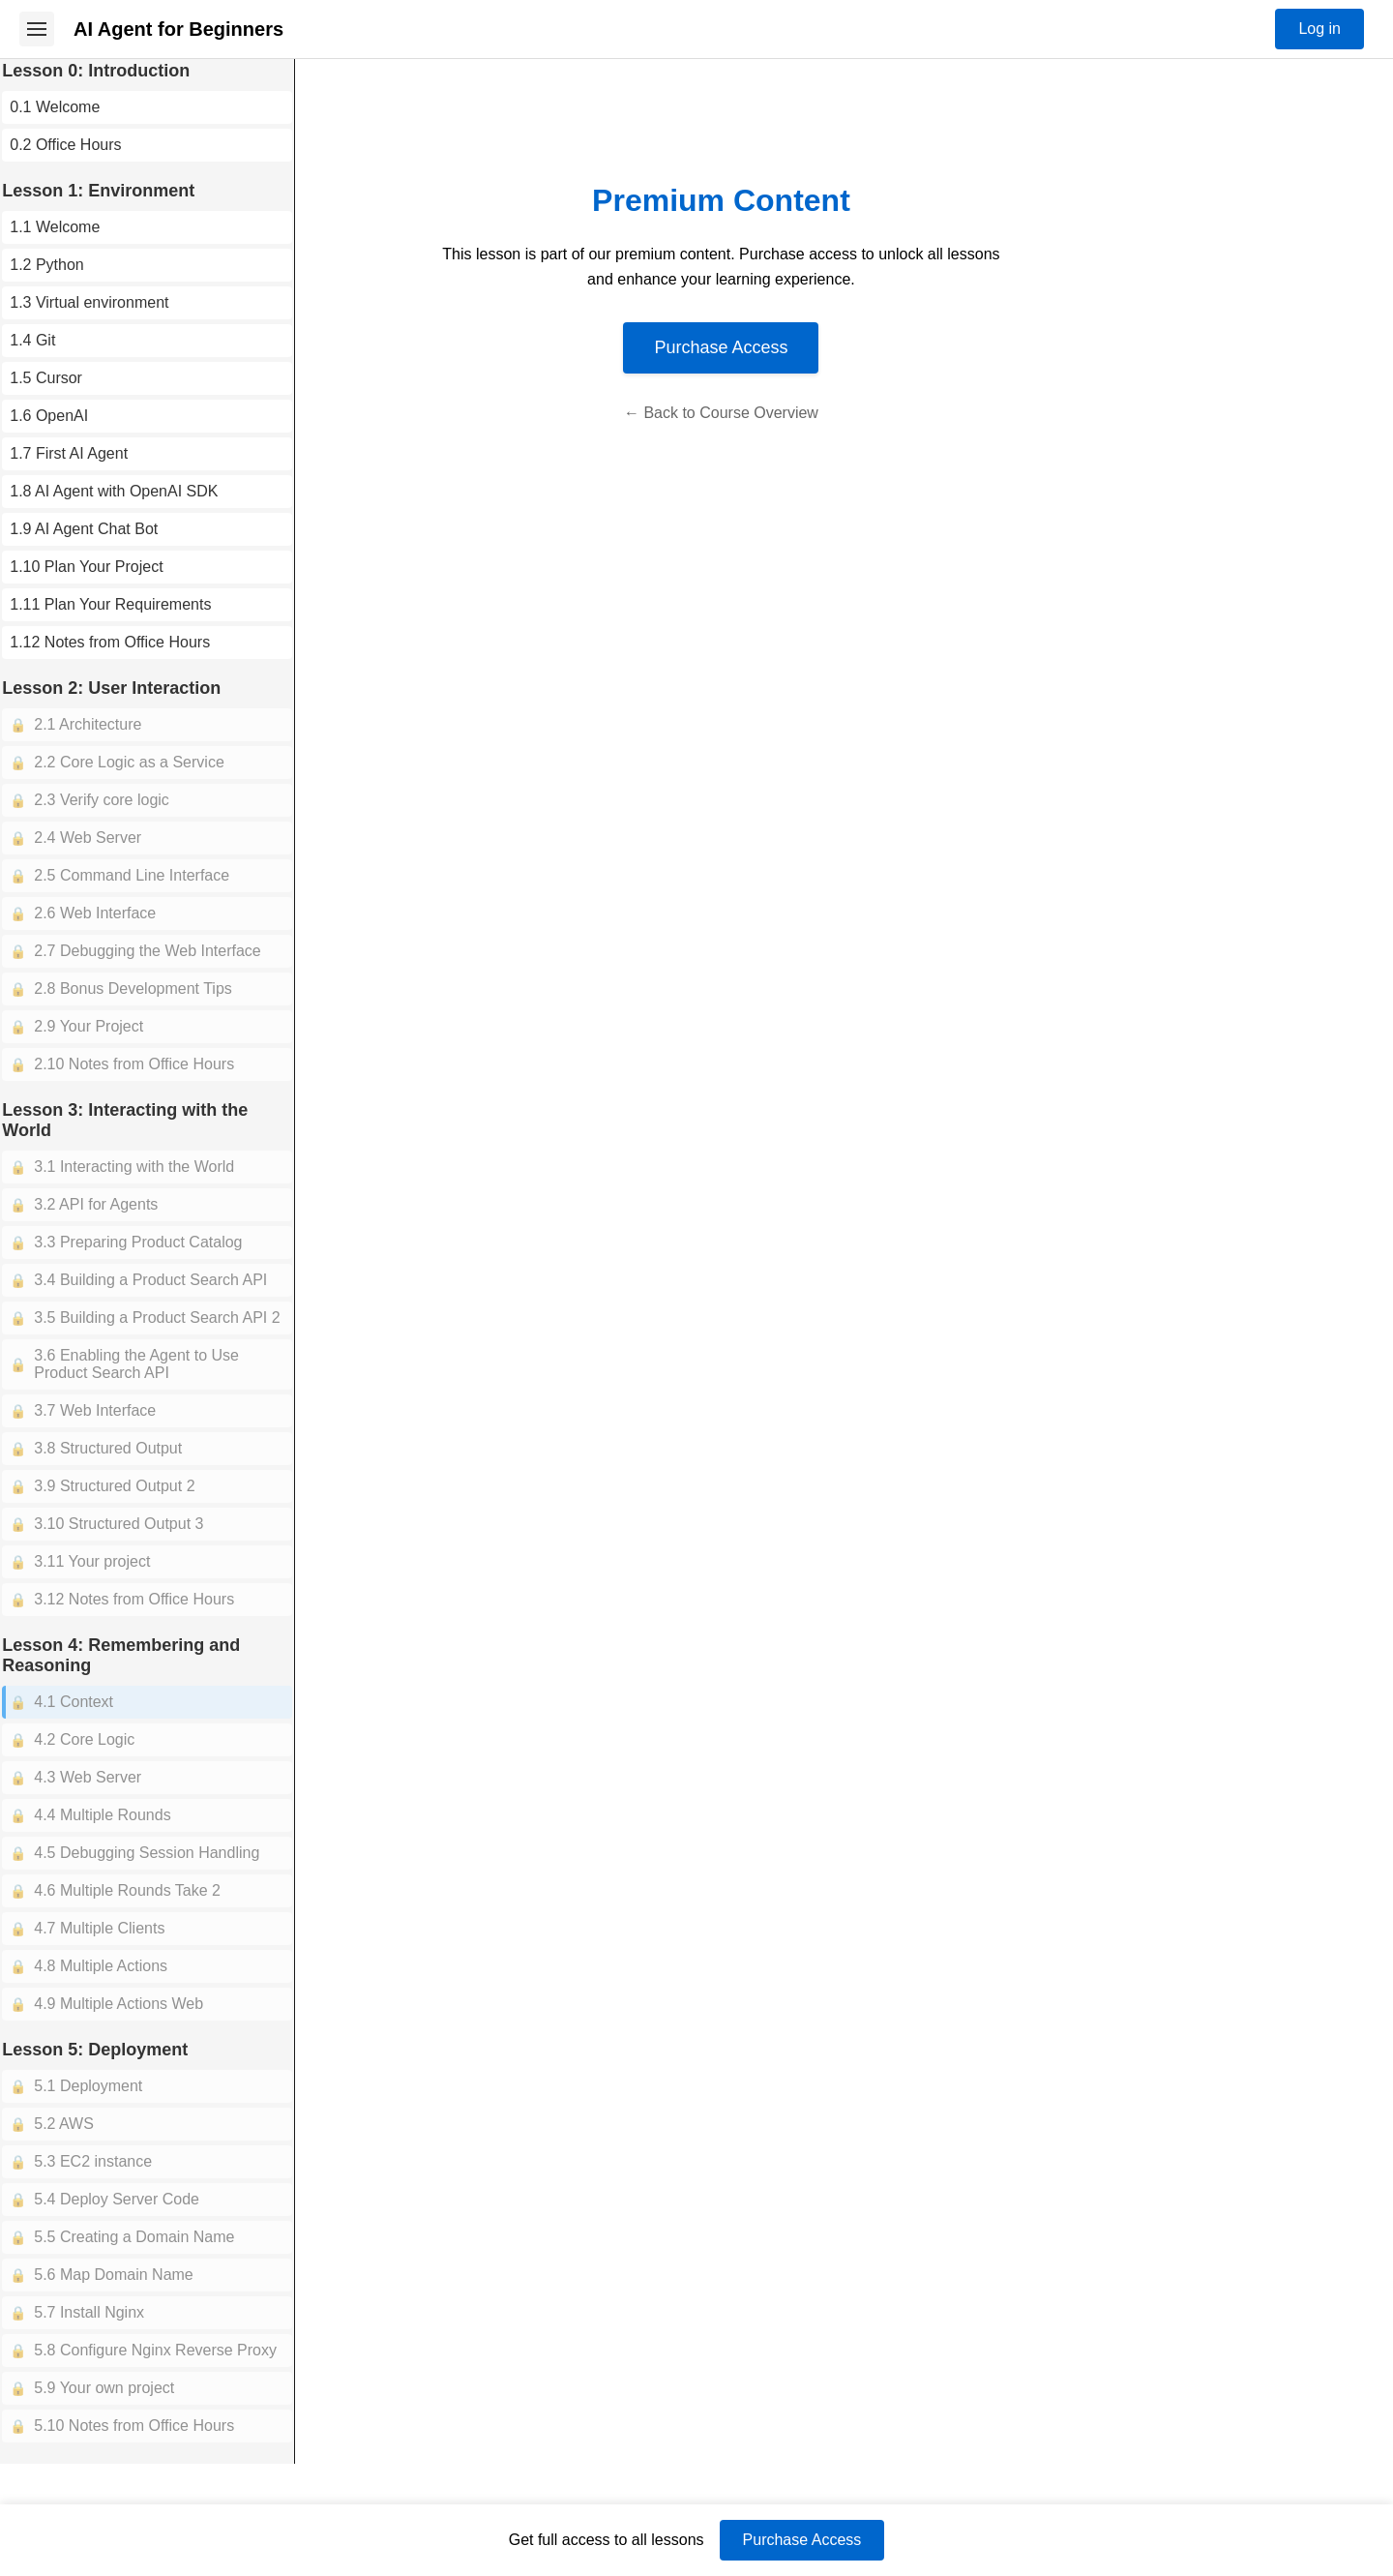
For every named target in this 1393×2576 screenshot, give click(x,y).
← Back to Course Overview (756, 412)
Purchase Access (755, 347)
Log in (1319, 28)
